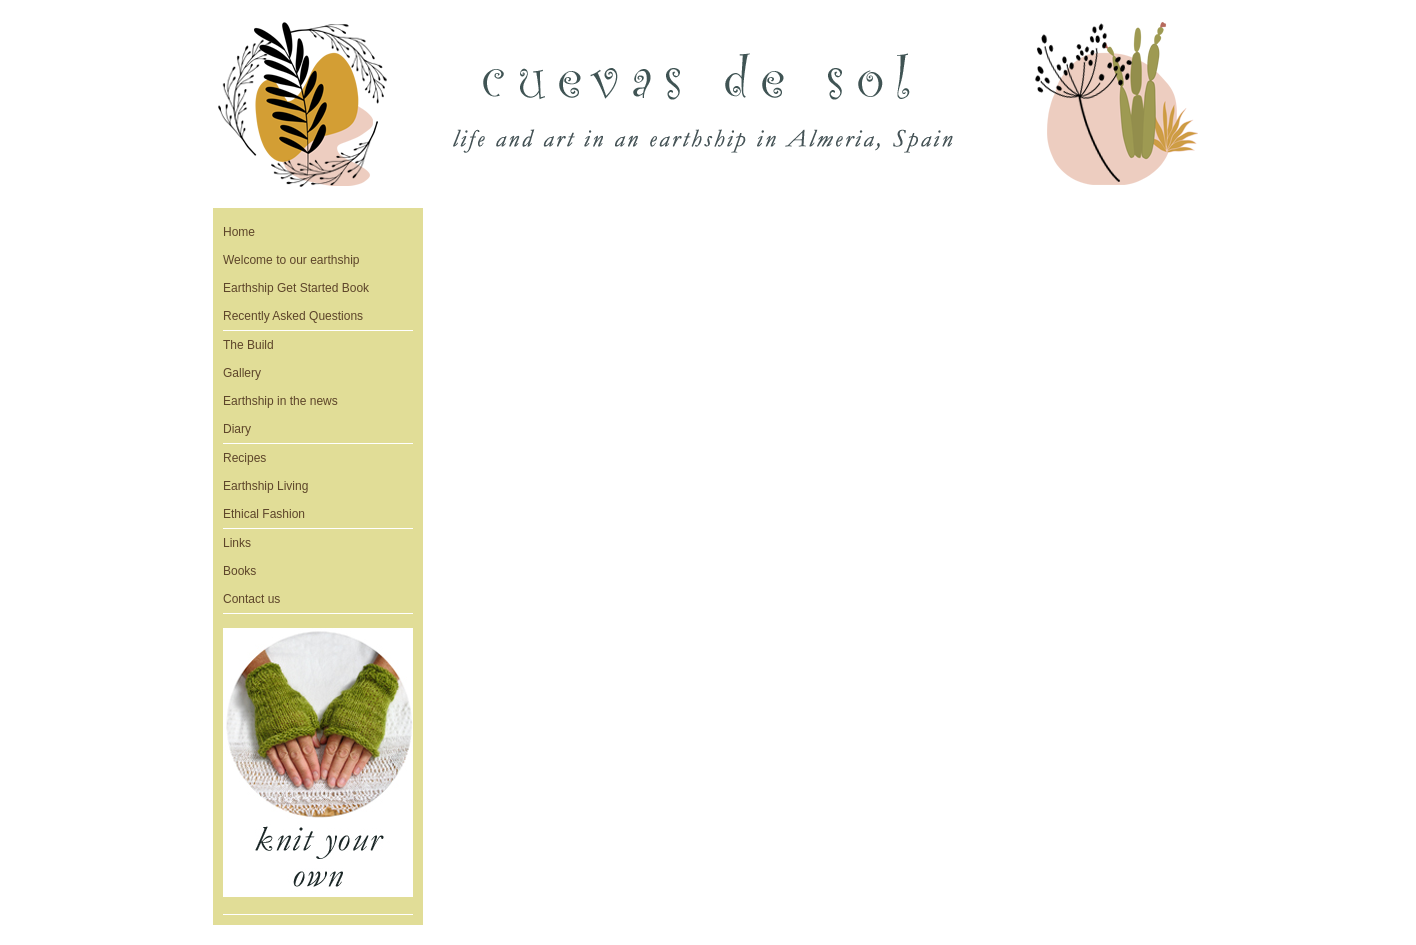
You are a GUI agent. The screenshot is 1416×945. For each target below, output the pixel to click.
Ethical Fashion (264, 514)
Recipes (244, 458)
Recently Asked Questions (293, 316)
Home (239, 232)
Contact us (251, 599)
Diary (237, 429)
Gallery (242, 373)
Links (237, 543)
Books (239, 571)
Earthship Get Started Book (296, 288)
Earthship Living (265, 486)
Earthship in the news (280, 401)
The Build (248, 345)
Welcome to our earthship (291, 260)
